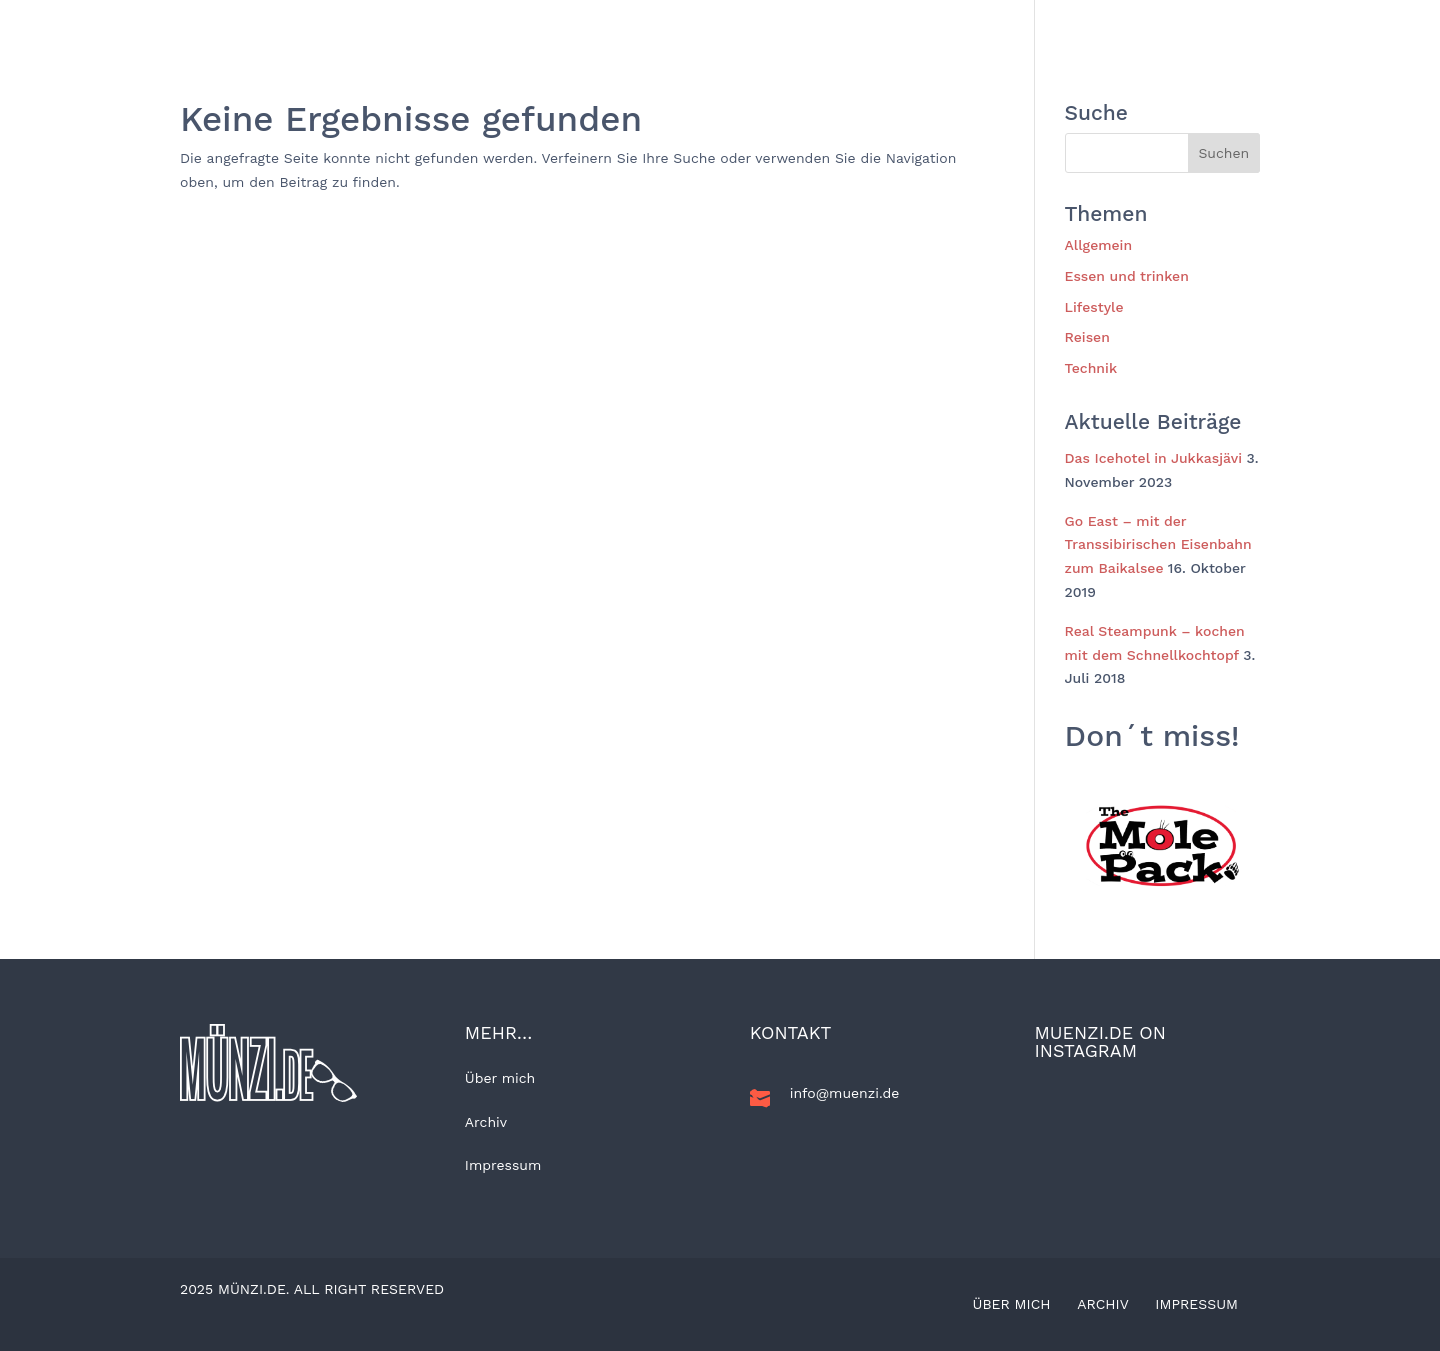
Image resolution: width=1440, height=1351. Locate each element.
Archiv (486, 1122)
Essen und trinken (886, 24)
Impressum (503, 1165)
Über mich (500, 1078)
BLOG (506, 24)
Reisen (676, 24)
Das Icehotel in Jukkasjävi (1154, 458)
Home (441, 24)
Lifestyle (762, 24)
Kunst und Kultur (1123, 24)
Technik (1006, 24)
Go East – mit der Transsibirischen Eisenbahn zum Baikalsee (1158, 545)
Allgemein (589, 24)
